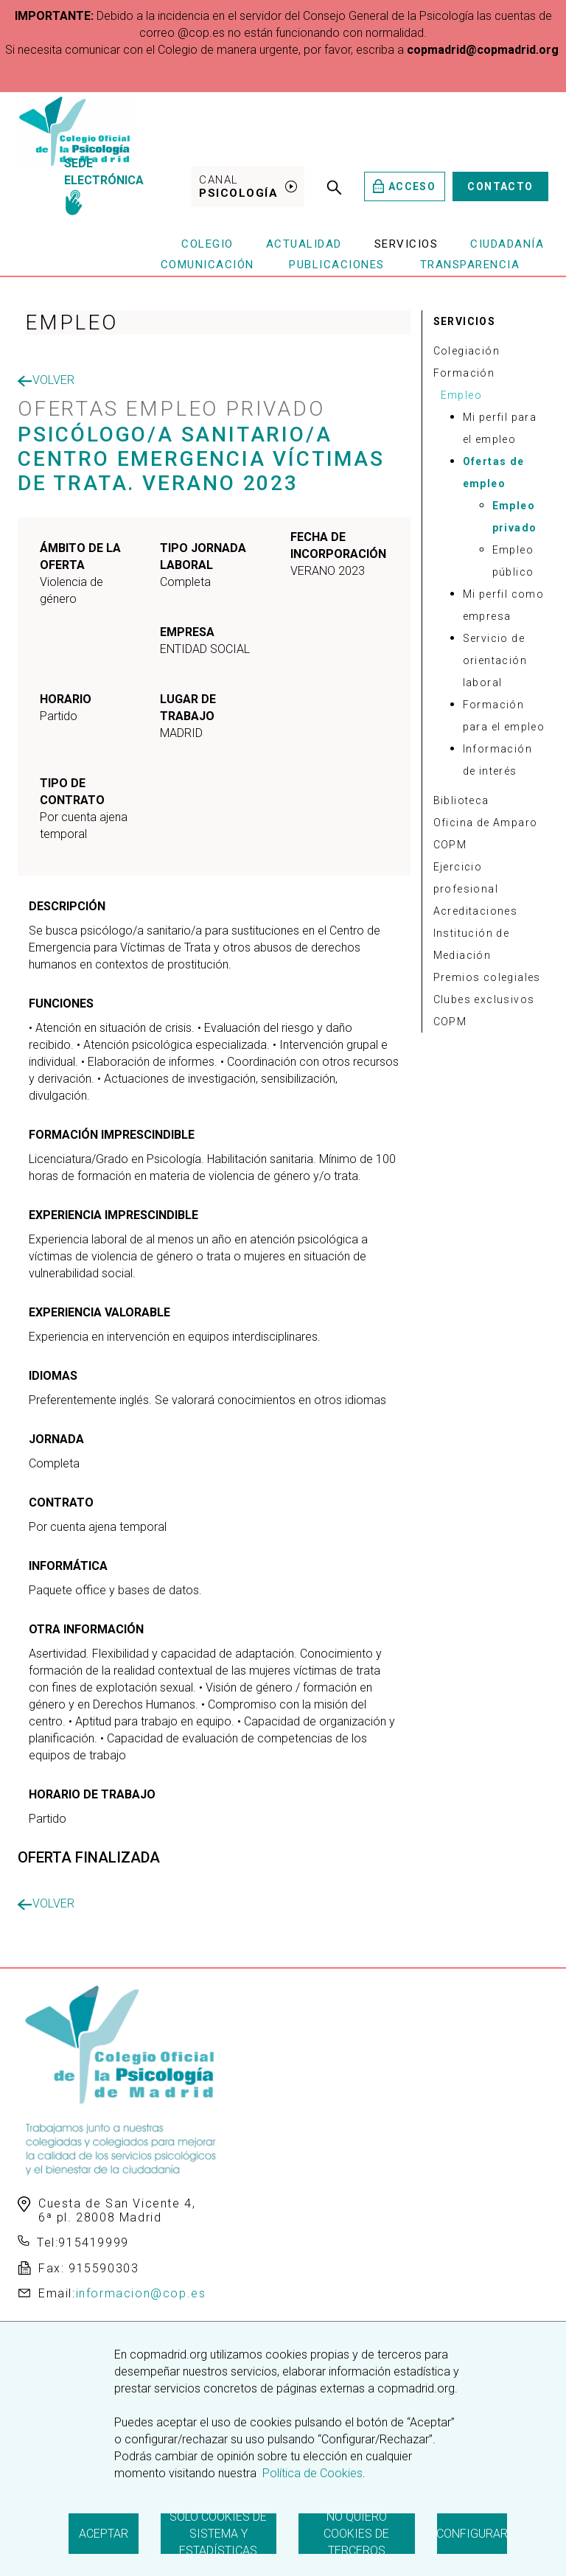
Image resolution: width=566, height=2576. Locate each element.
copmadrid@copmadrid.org (483, 50)
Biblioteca (461, 800)
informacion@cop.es (141, 2293)
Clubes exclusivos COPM (484, 1010)
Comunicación (207, 264)
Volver (46, 380)
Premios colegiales (487, 977)
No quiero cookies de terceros (356, 2533)
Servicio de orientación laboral (495, 660)
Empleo (461, 395)
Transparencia (470, 264)
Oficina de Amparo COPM (485, 834)
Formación (464, 373)
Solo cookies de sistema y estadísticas (218, 2533)
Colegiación (466, 351)
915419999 (93, 2242)
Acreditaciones (475, 911)
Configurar (472, 2534)
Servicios (406, 244)
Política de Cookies (311, 2473)
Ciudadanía (507, 244)
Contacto (500, 186)
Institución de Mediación (471, 944)
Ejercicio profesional (465, 878)
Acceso (404, 186)
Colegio (207, 244)
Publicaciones (337, 264)
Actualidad (304, 244)
